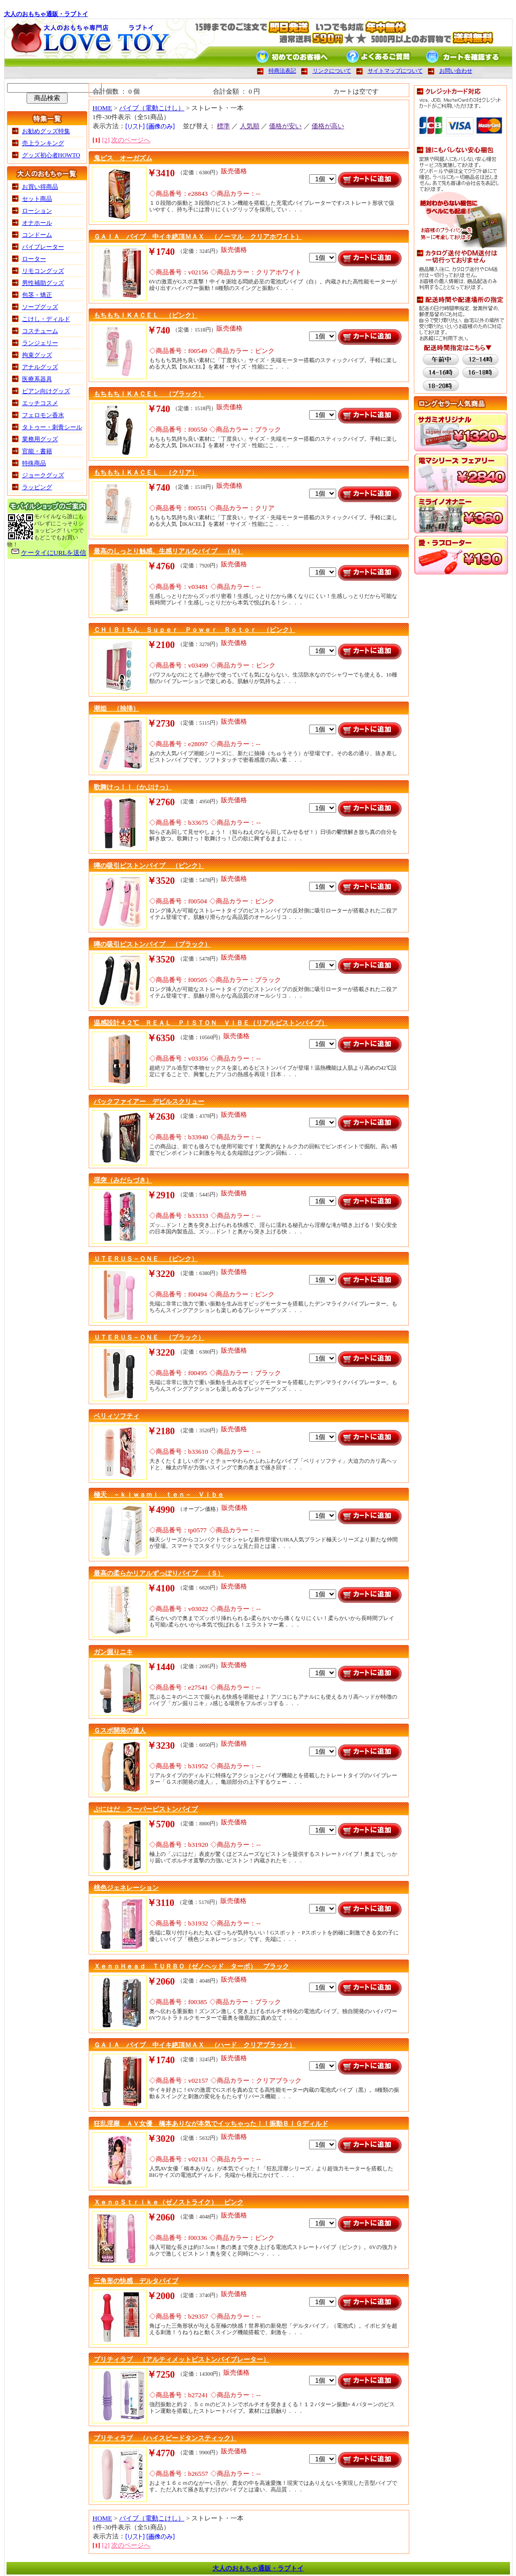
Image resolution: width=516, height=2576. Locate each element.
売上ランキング (43, 143)
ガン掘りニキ (113, 1652)
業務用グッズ (40, 439)
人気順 (250, 126)
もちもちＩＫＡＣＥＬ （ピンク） (146, 315)
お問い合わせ (455, 71)
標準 (223, 126)
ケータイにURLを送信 (54, 552)
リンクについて (332, 71)
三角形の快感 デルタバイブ (136, 2281)
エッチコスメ (40, 403)
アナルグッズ (40, 367)
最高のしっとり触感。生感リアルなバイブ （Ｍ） (168, 551)
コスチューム (40, 331)
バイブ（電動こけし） (151, 108)
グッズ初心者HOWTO (51, 155)
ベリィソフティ (116, 1416)
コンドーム (37, 234)
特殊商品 (34, 463)
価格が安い (285, 126)
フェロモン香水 (43, 415)
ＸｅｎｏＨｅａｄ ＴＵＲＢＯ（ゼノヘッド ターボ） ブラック (191, 1966)
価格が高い (328, 126)
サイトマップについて (395, 71)
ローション (37, 210)
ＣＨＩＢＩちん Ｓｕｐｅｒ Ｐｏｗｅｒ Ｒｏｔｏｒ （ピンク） (195, 629)
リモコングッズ (43, 270)
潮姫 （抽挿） (116, 708)
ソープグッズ (40, 306)
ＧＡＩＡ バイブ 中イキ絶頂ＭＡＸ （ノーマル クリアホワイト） (198, 236)
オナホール (37, 222)
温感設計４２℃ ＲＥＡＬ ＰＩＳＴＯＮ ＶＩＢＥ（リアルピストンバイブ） (211, 1023)
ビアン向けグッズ (46, 391)
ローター (34, 258)
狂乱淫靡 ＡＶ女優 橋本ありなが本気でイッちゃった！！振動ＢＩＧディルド (211, 2123)
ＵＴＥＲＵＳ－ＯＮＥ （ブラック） (149, 1337)
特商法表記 (282, 71)
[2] (106, 140)
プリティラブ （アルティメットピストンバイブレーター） (182, 2359)
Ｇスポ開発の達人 (120, 1730)
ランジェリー (40, 343)
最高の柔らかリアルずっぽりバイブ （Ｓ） (159, 1573)
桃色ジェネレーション (126, 1887)
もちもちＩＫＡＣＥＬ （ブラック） (149, 394)
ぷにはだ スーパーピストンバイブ (146, 1809)
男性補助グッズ (43, 282)
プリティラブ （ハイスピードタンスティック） (165, 2438)
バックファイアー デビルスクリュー (149, 1101)
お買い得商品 (40, 186)
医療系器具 (37, 379)
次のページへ (130, 140)
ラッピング (37, 487)
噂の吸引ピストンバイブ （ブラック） (152, 944)
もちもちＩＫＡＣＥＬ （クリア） (146, 472)
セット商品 (37, 198)
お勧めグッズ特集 (46, 131)
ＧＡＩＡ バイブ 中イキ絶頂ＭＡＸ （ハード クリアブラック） (195, 2045)
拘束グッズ (37, 355)
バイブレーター (43, 246)
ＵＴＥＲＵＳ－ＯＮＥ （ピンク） (146, 1258)
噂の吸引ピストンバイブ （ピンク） (149, 865)
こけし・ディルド (46, 319)
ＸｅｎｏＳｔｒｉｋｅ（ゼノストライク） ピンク (168, 2202)
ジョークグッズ (43, 475)
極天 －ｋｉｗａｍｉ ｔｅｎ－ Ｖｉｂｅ (159, 1494)
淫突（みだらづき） (123, 1180)
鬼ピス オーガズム (123, 158)
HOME (102, 108)
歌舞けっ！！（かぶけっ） (133, 787)
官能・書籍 (37, 451)
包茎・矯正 (37, 294)
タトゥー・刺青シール (52, 427)
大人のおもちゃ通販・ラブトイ (46, 14)
